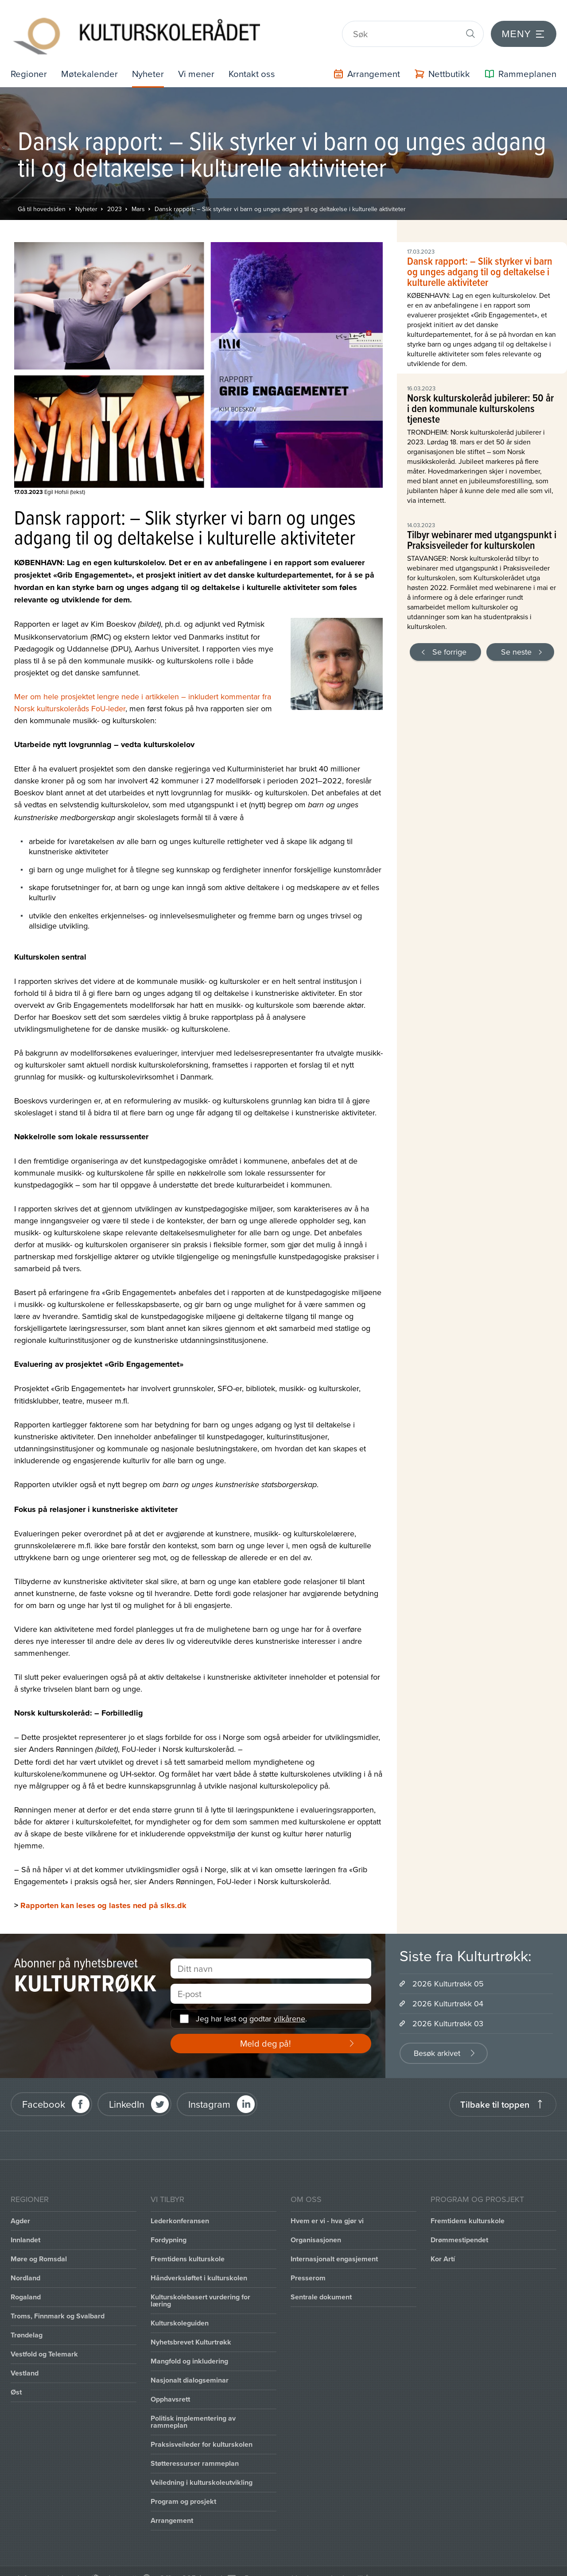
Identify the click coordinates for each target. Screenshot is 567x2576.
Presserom (308, 2264)
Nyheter (153, 60)
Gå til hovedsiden (42, 196)
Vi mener (203, 60)
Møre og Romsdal (39, 2245)
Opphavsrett (170, 2385)
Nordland (25, 2264)
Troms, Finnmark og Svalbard (58, 2302)
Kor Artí (443, 2245)
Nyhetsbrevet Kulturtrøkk (191, 2328)
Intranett (123, 2564)
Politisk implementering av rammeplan (193, 2408)
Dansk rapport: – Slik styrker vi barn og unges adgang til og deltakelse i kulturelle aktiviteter (280, 196)
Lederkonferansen (180, 2207)
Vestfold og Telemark (44, 2340)
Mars (138, 196)
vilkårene (289, 2005)
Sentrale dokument (321, 2283)
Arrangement (172, 2507)
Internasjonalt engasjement (334, 2245)
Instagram (209, 2091)
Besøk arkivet (437, 2039)
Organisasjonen (316, 2226)
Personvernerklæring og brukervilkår (308, 2564)
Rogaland (26, 2283)
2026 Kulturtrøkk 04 (447, 1989)
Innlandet (25, 2226)
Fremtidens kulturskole (188, 2245)
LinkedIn (126, 2091)
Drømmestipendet (459, 2226)
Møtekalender (92, 60)
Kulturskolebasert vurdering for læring (200, 2286)
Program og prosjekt (183, 2488)
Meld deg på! (265, 2029)
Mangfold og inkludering (189, 2347)
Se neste (516, 638)
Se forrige (449, 638)
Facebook (43, 2091)
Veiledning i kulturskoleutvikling (201, 2469)
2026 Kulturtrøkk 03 (447, 2009)
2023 (114, 196)
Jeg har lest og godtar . (251, 2005)
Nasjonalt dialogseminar (190, 2366)
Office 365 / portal (190, 2564)
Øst (16, 2378)
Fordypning (168, 2226)
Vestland (25, 2359)
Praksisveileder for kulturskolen (201, 2431)
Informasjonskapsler (52, 2564)
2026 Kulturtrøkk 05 (448, 1969)
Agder (20, 2207)
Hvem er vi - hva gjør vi (327, 2207)
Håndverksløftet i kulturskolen (199, 2264)
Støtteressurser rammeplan (195, 2450)
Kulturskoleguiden (180, 2309)
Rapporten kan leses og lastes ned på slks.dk (103, 1891)
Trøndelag (27, 2321)
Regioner (30, 60)
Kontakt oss (260, 60)
